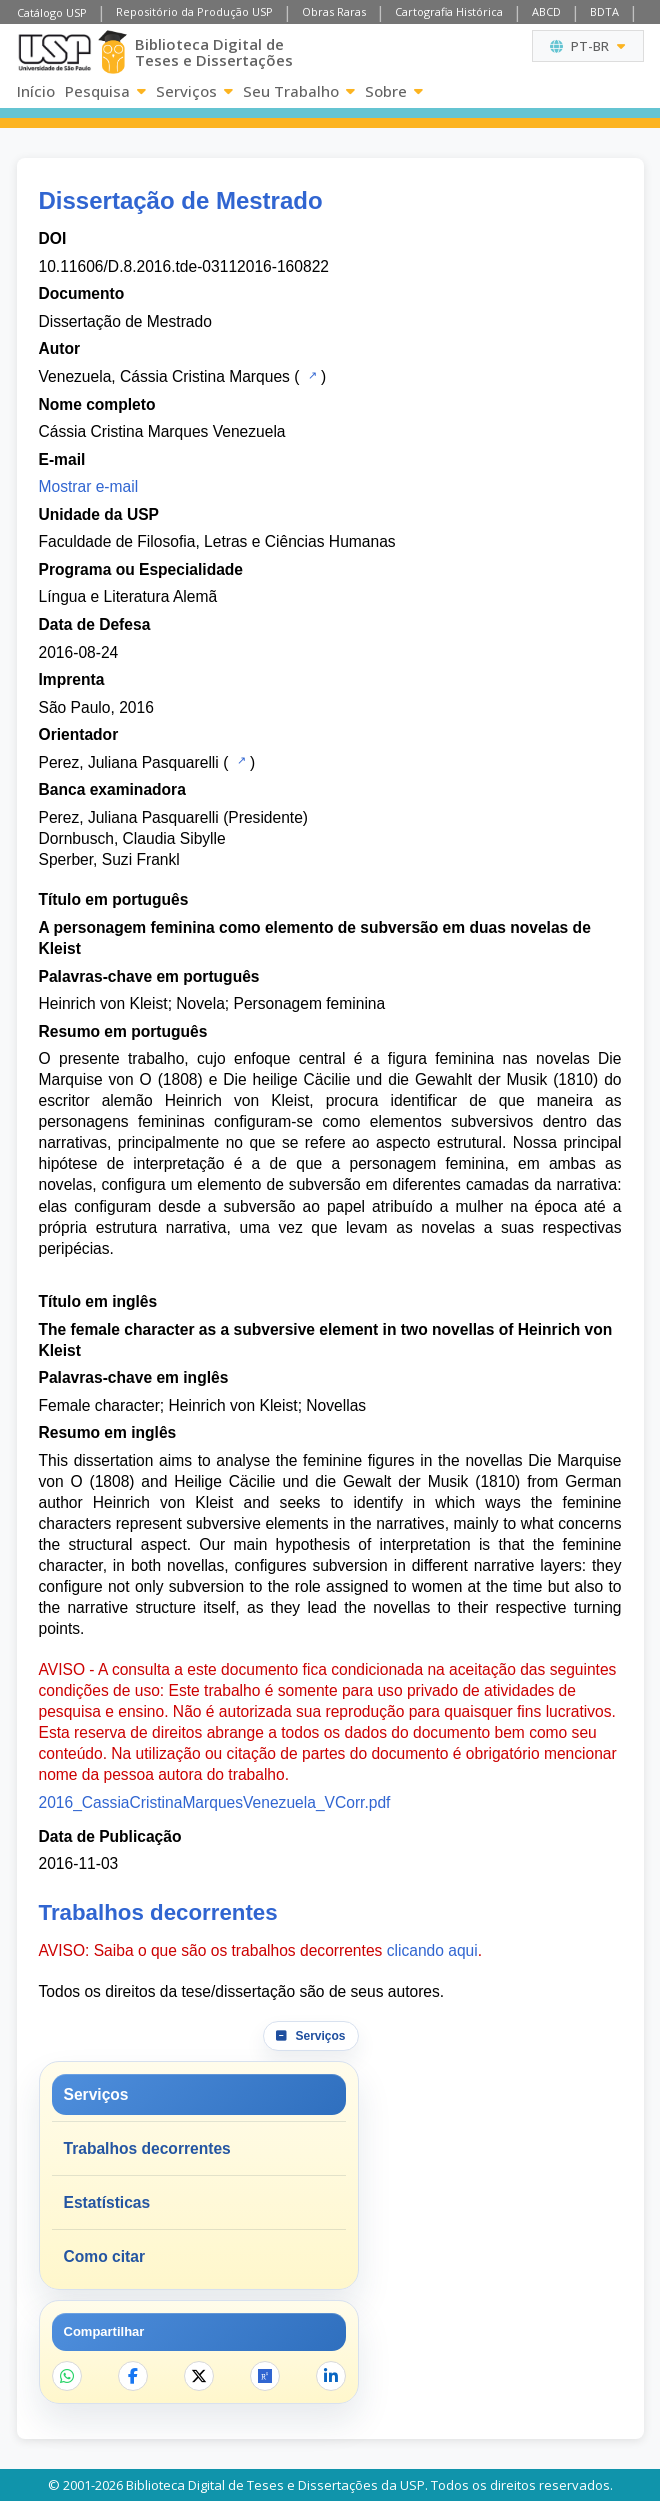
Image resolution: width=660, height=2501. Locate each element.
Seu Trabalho (299, 91)
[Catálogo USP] (310, 375)
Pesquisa (105, 91)
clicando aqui (432, 1950)
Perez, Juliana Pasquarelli (129, 762)
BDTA (604, 11)
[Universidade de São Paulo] (54, 52)
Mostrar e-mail (89, 486)
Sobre (394, 91)
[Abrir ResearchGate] (265, 2376)
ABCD (546, 11)
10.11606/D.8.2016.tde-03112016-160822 (184, 266)
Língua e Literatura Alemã (128, 596)
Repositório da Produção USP (194, 11)
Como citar (104, 2256)
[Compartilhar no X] (199, 2376)
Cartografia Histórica (449, 11)
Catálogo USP (52, 12)
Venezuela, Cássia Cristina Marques (164, 376)
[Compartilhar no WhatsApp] (67, 2376)
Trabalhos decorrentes (147, 2148)
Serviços (194, 91)
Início (36, 91)
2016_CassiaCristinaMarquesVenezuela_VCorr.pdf (215, 1802)
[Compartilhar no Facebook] (133, 2376)
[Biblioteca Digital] (113, 52)
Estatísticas (107, 2202)
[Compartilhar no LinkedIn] (331, 2376)
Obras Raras (334, 11)
